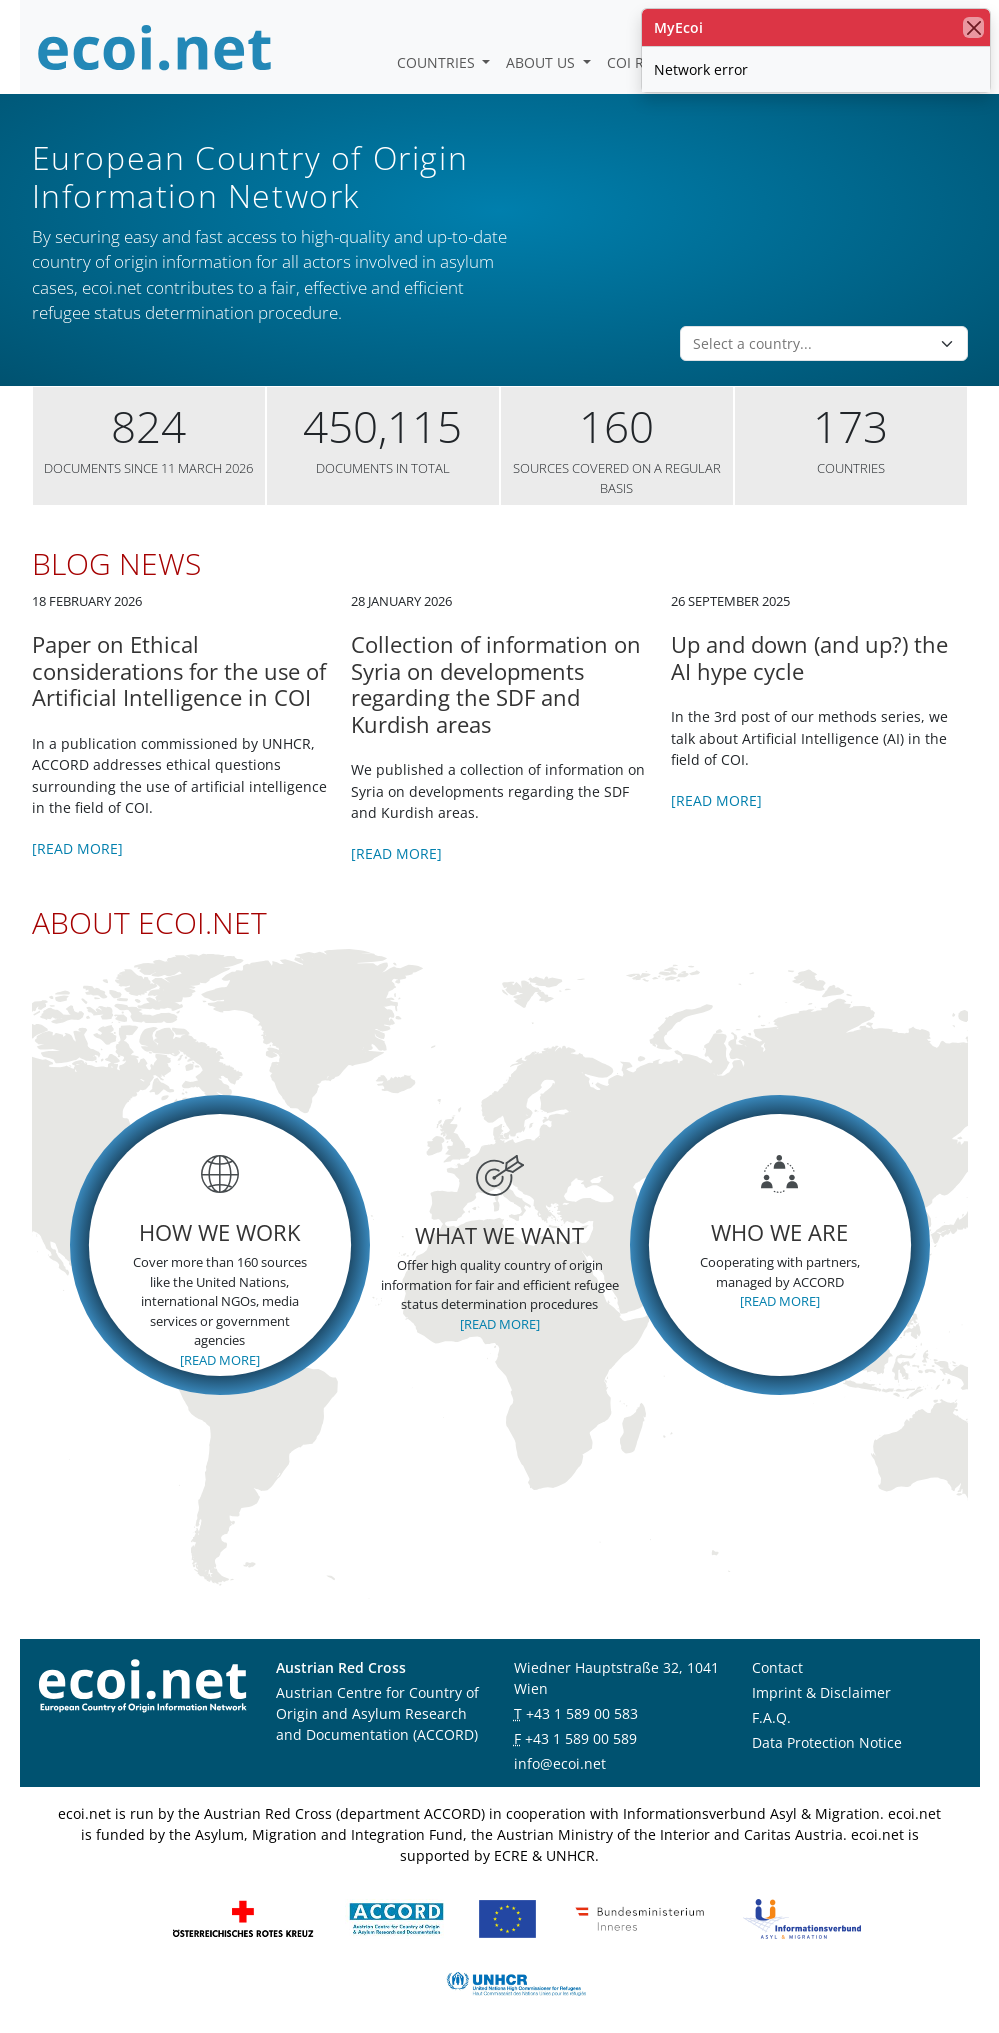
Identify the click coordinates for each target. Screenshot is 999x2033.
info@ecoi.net (560, 1737)
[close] (973, 27)
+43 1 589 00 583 (582, 1687)
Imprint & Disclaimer (821, 1666)
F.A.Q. (771, 1691)
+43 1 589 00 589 (581, 1712)
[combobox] (812, 318)
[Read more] (77, 823)
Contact (777, 1641)
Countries (438, 62)
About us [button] (542, 62)
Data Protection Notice (827, 1716)
